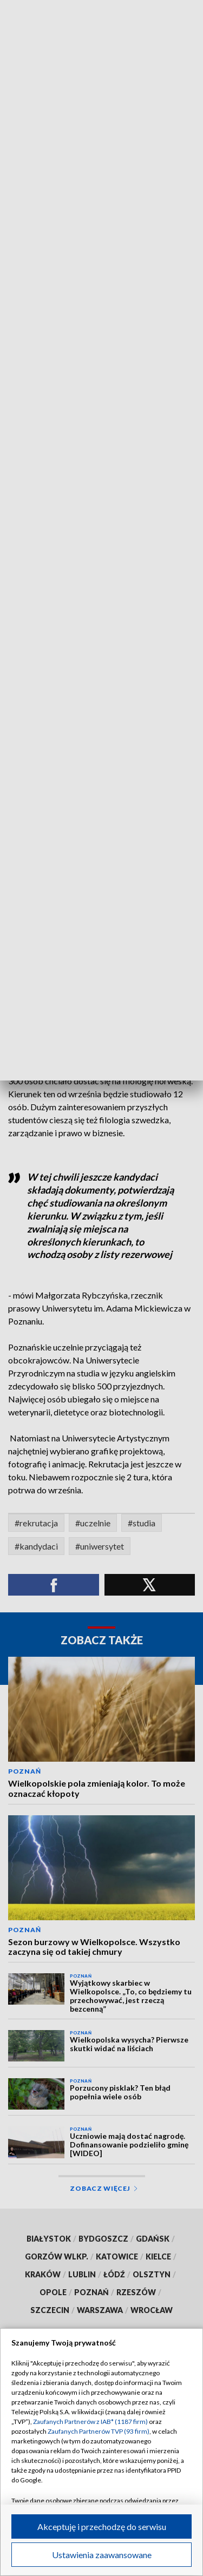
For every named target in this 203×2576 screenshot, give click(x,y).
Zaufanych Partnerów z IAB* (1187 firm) (90, 2421)
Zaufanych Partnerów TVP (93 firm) (98, 2431)
